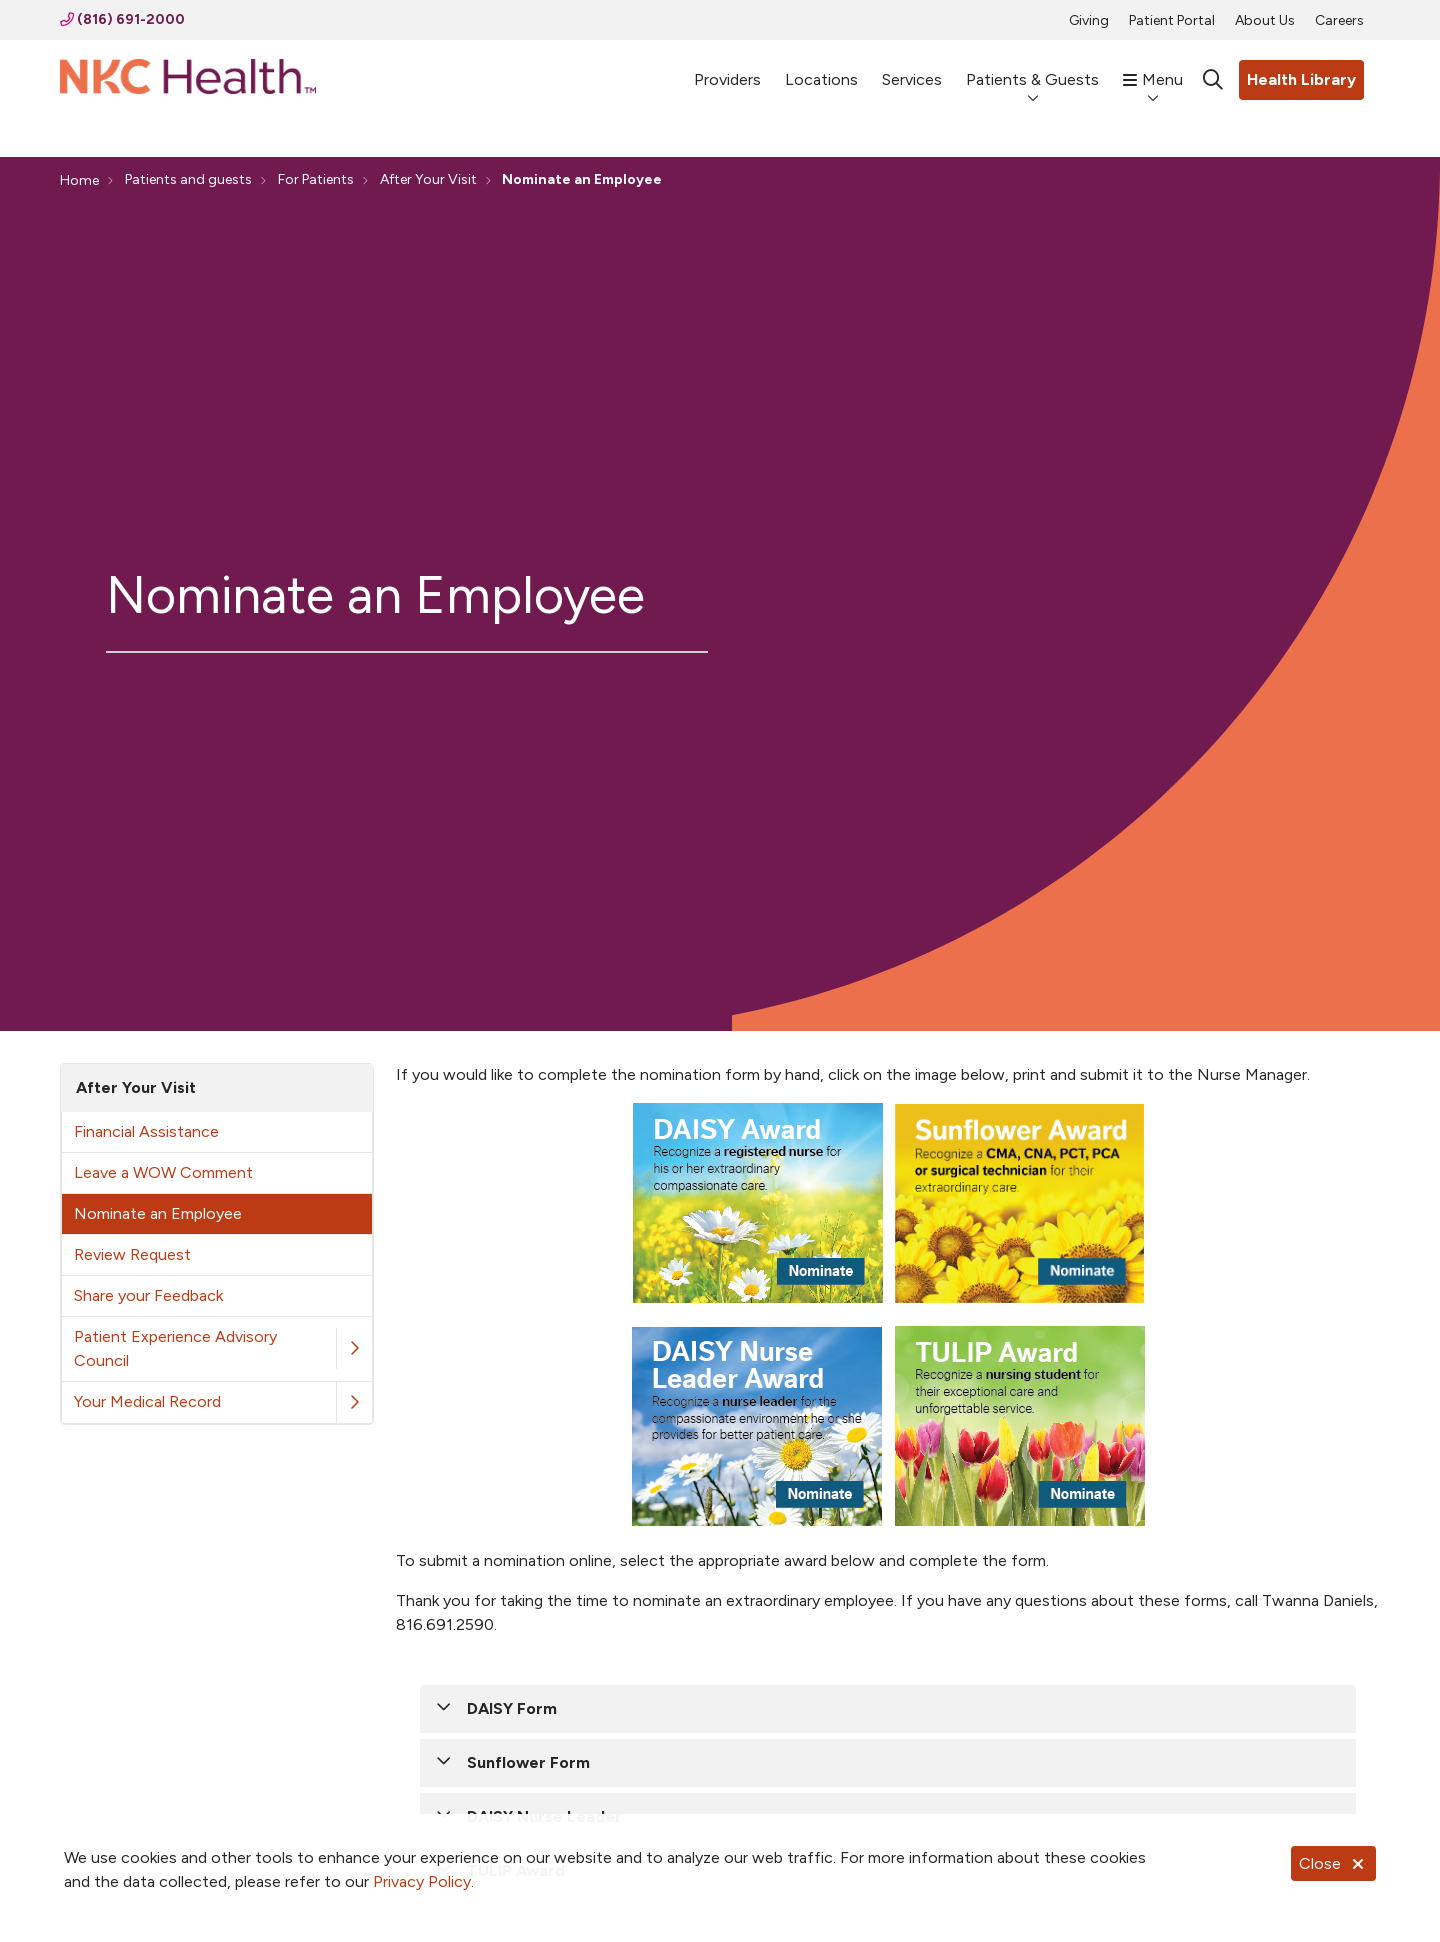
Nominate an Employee (158, 1213)
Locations (821, 70)
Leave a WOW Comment (163, 1172)
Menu (1153, 70)
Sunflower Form (528, 1762)
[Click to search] (1213, 80)
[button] (354, 1348)
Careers (1339, 20)
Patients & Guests (1032, 70)
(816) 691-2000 (122, 19)
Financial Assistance (146, 1131)
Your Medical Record (147, 1401)
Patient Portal (1172, 20)
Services (912, 70)
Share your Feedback (148, 1295)
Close (1333, 1863)
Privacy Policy (422, 1881)
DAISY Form (512, 1708)
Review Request (132, 1254)
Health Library (1301, 79)
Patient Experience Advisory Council (175, 1348)
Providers (727, 70)
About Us (1265, 20)
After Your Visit (136, 1087)
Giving (1089, 20)
